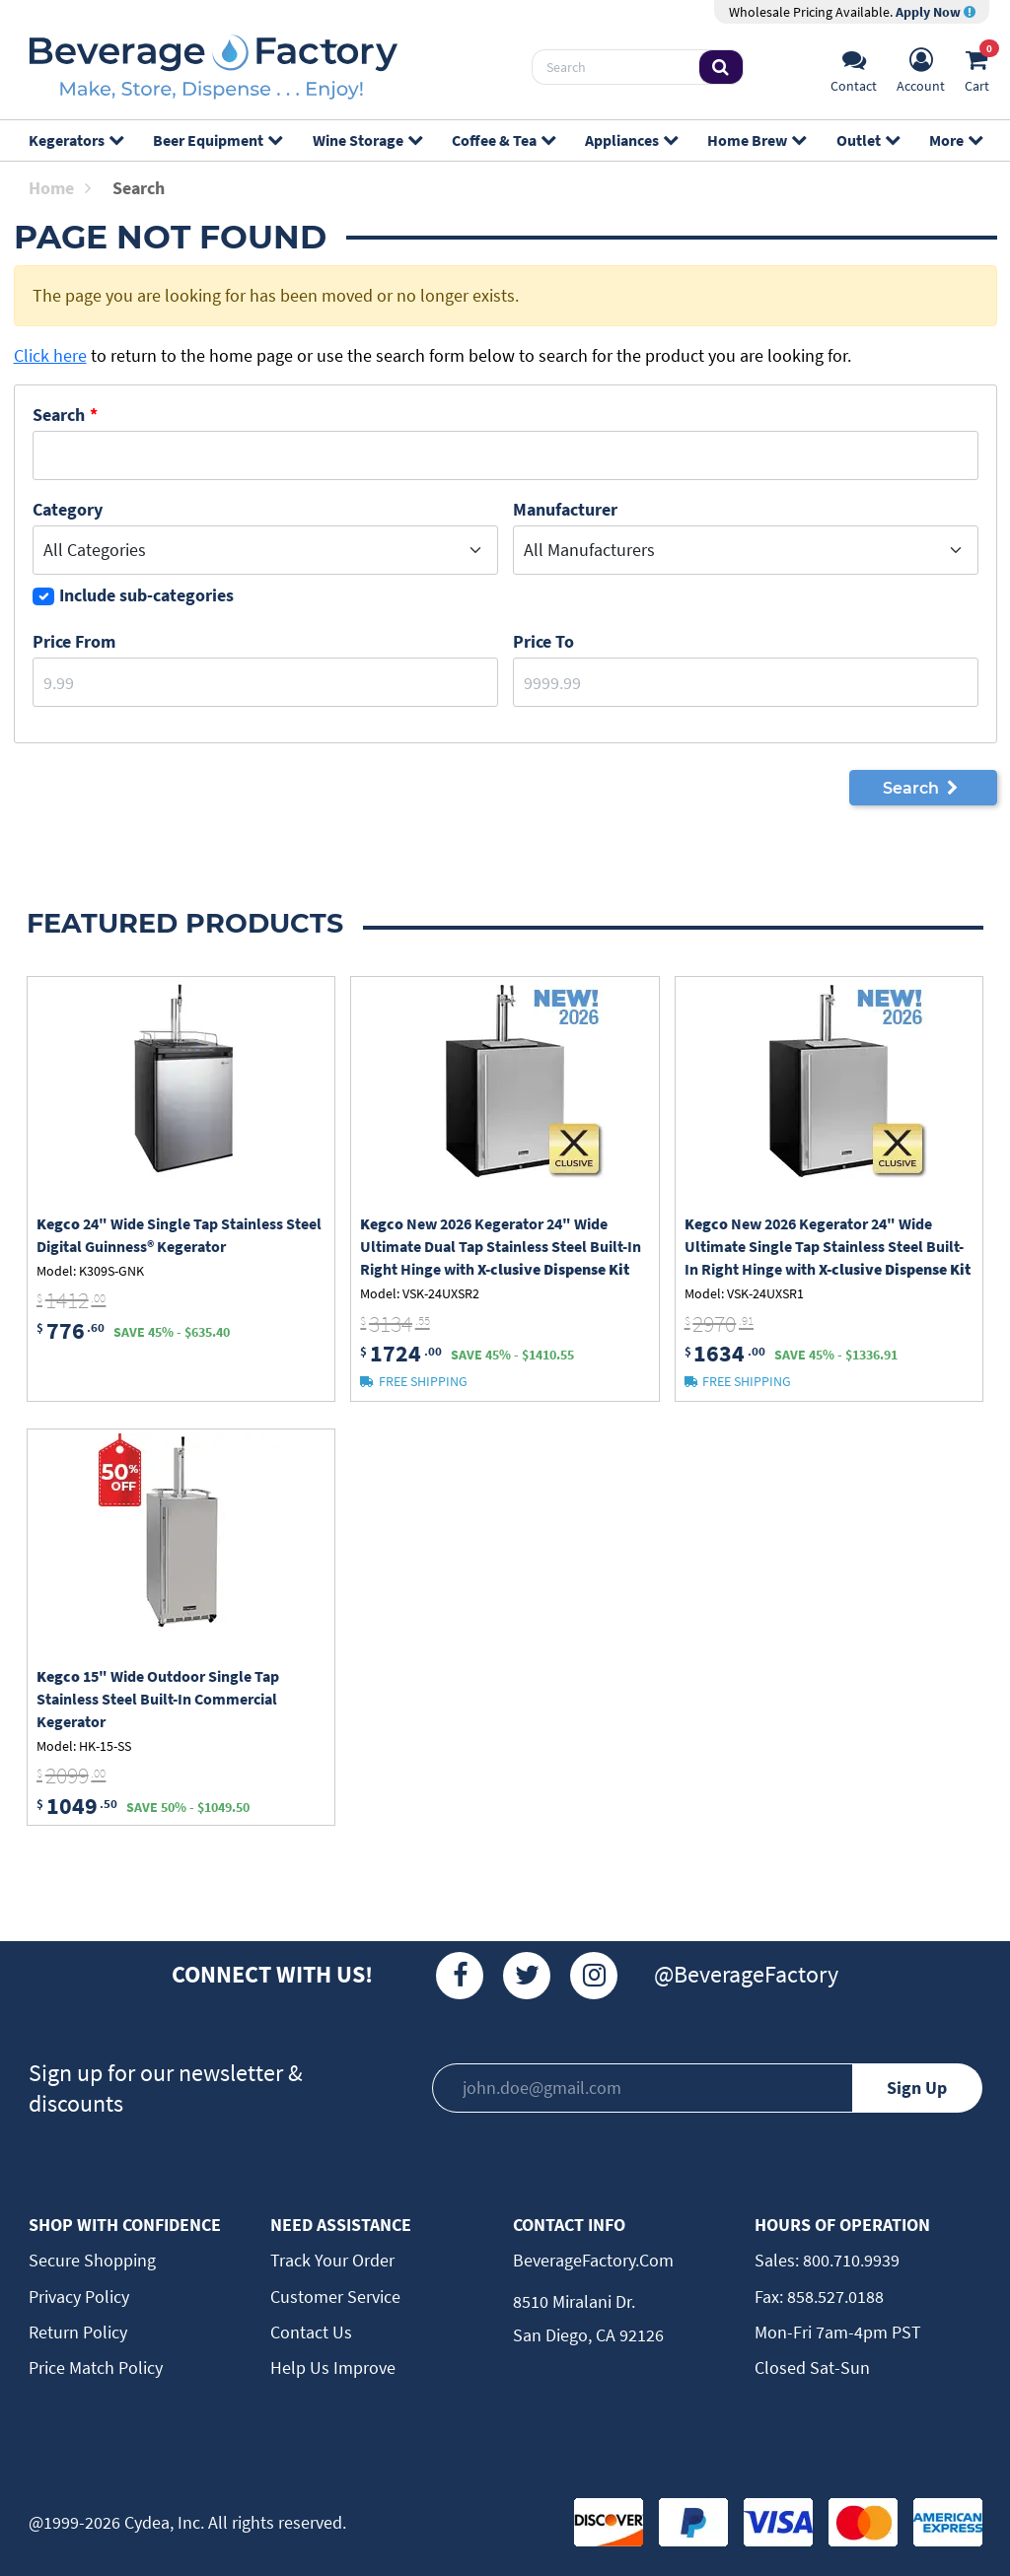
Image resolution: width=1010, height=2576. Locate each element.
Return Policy (78, 2332)
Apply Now (935, 12)
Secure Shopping (92, 2260)
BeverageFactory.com (593, 2260)
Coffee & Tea (503, 140)
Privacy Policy (79, 2296)
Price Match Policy (96, 2367)
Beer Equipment (217, 140)
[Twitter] (526, 1975)
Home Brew (756, 140)
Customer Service (335, 2296)
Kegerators (75, 140)
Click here (50, 355)
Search (59, 414)
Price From (74, 641)
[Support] (853, 67)
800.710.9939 (849, 2260)
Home (60, 187)
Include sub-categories (146, 595)
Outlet (867, 140)
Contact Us (311, 2332)
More (955, 140)
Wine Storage (367, 140)
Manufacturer (565, 509)
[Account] (921, 67)
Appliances (631, 140)
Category (68, 509)
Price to (543, 641)
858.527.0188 (833, 2296)
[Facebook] (459, 1975)
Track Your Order (332, 2260)
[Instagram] (593, 1975)
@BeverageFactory (746, 1974)
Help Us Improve (333, 2367)
